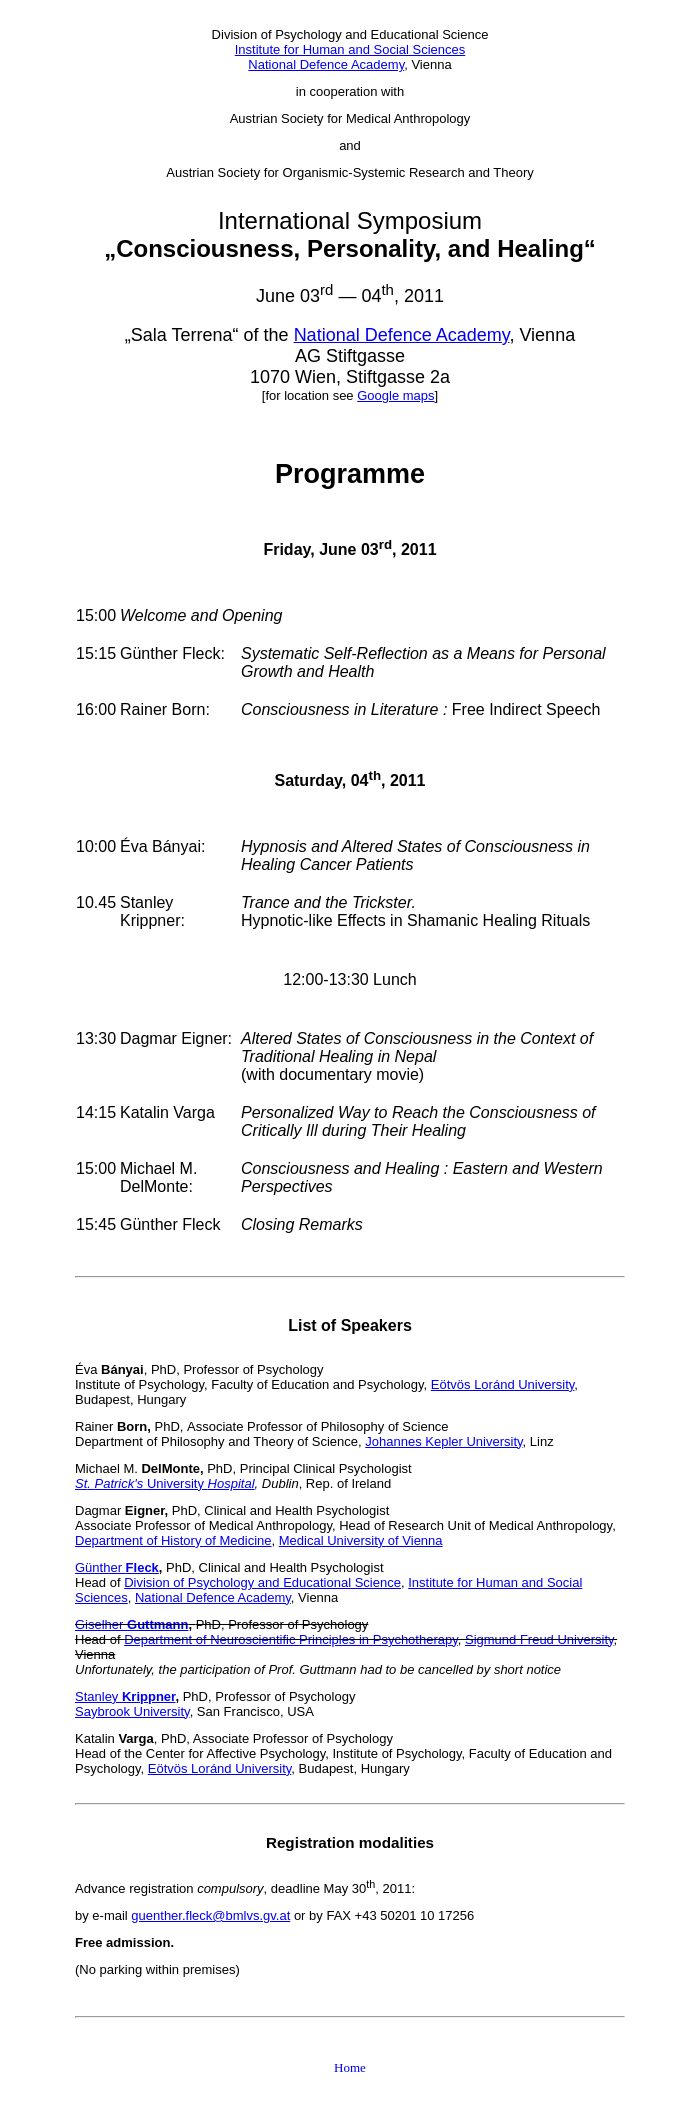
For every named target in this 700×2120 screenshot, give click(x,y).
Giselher (131, 1624)
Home (350, 2067)
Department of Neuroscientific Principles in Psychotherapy (291, 1639)
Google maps (395, 395)
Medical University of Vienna (361, 1540)
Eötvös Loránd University (503, 1384)
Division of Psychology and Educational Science (262, 1582)
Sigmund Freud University (539, 1639)
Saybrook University (132, 1711)
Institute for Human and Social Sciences (350, 49)
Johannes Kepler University (443, 1441)
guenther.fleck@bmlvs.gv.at (210, 1915)
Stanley (125, 1696)
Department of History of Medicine (173, 1540)
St (81, 1483)
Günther (117, 1567)
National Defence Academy (326, 64)
